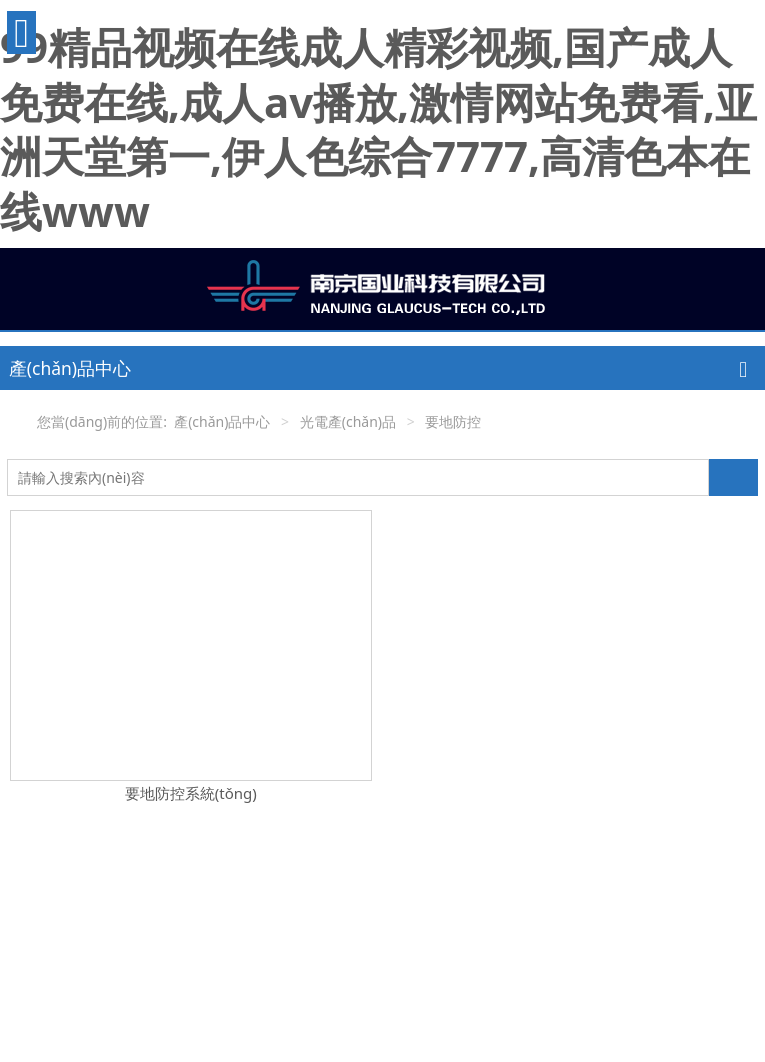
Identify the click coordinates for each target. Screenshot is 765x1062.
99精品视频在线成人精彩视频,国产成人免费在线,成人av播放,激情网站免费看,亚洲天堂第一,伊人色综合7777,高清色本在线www (378, 128)
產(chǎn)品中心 (222, 421)
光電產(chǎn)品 (348, 421)
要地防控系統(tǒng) (191, 793)
